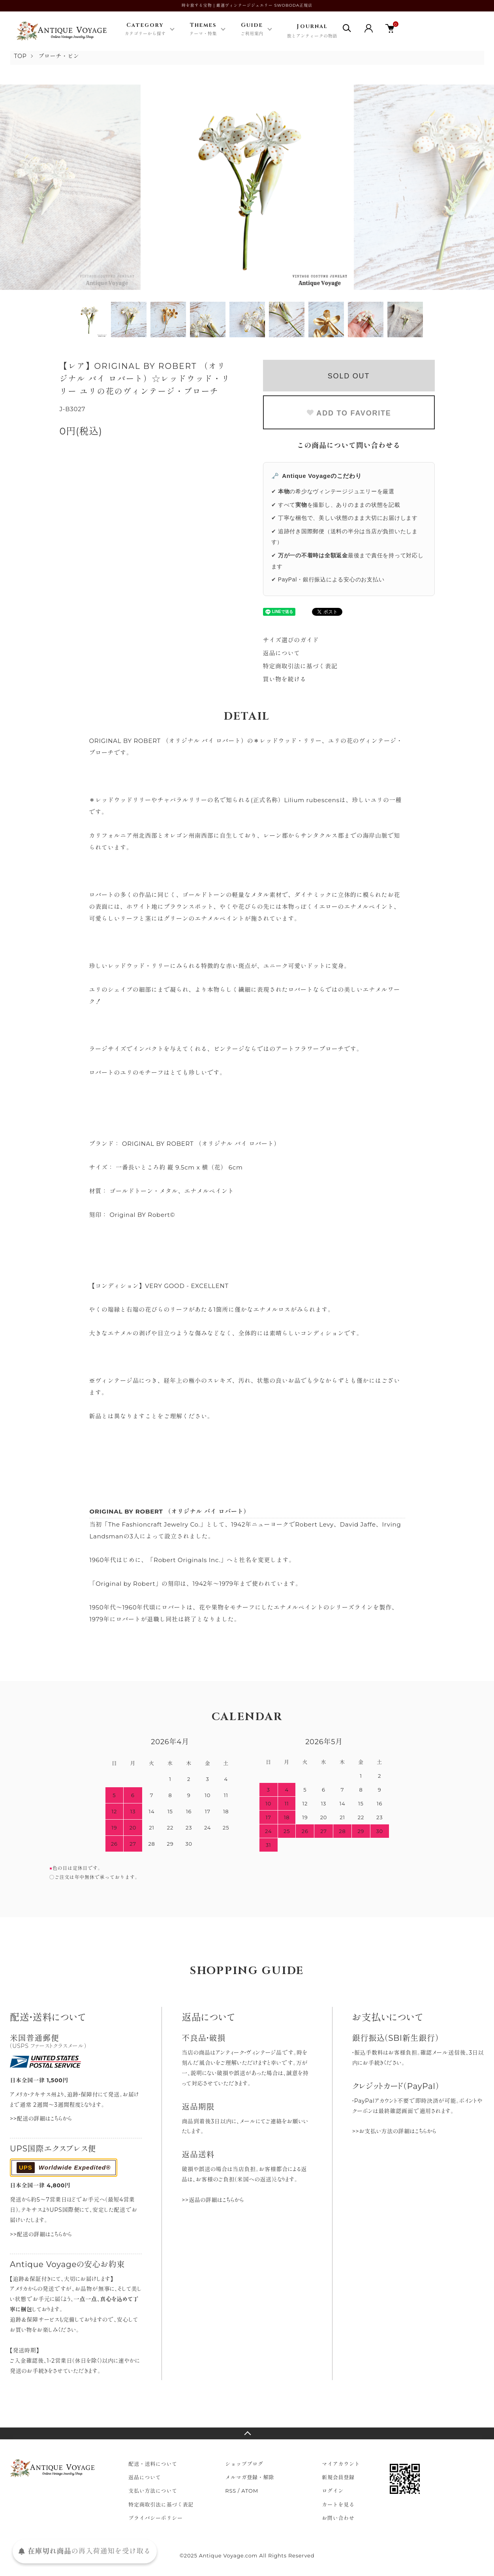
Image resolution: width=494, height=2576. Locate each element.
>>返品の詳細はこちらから (213, 2200)
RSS (230, 2491)
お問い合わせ (338, 2518)
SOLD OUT (349, 376)
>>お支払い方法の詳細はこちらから (394, 2131)
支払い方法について (152, 2491)
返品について (282, 653)
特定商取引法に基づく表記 (300, 666)
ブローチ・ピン (58, 56)
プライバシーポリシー (155, 2518)
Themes (203, 29)
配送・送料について (152, 2464)
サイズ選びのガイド (291, 640)
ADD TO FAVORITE (348, 413)
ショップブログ (244, 2464)
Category (145, 29)
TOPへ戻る (247, 2433)
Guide (251, 29)
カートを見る (338, 2504)
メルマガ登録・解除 (249, 2477)
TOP (20, 56)
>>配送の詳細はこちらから (41, 2118)
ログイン (333, 2491)
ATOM (249, 2491)
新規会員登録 (338, 2477)
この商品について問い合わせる (349, 445)
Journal (312, 31)
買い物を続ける (284, 679)
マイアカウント (341, 2464)
